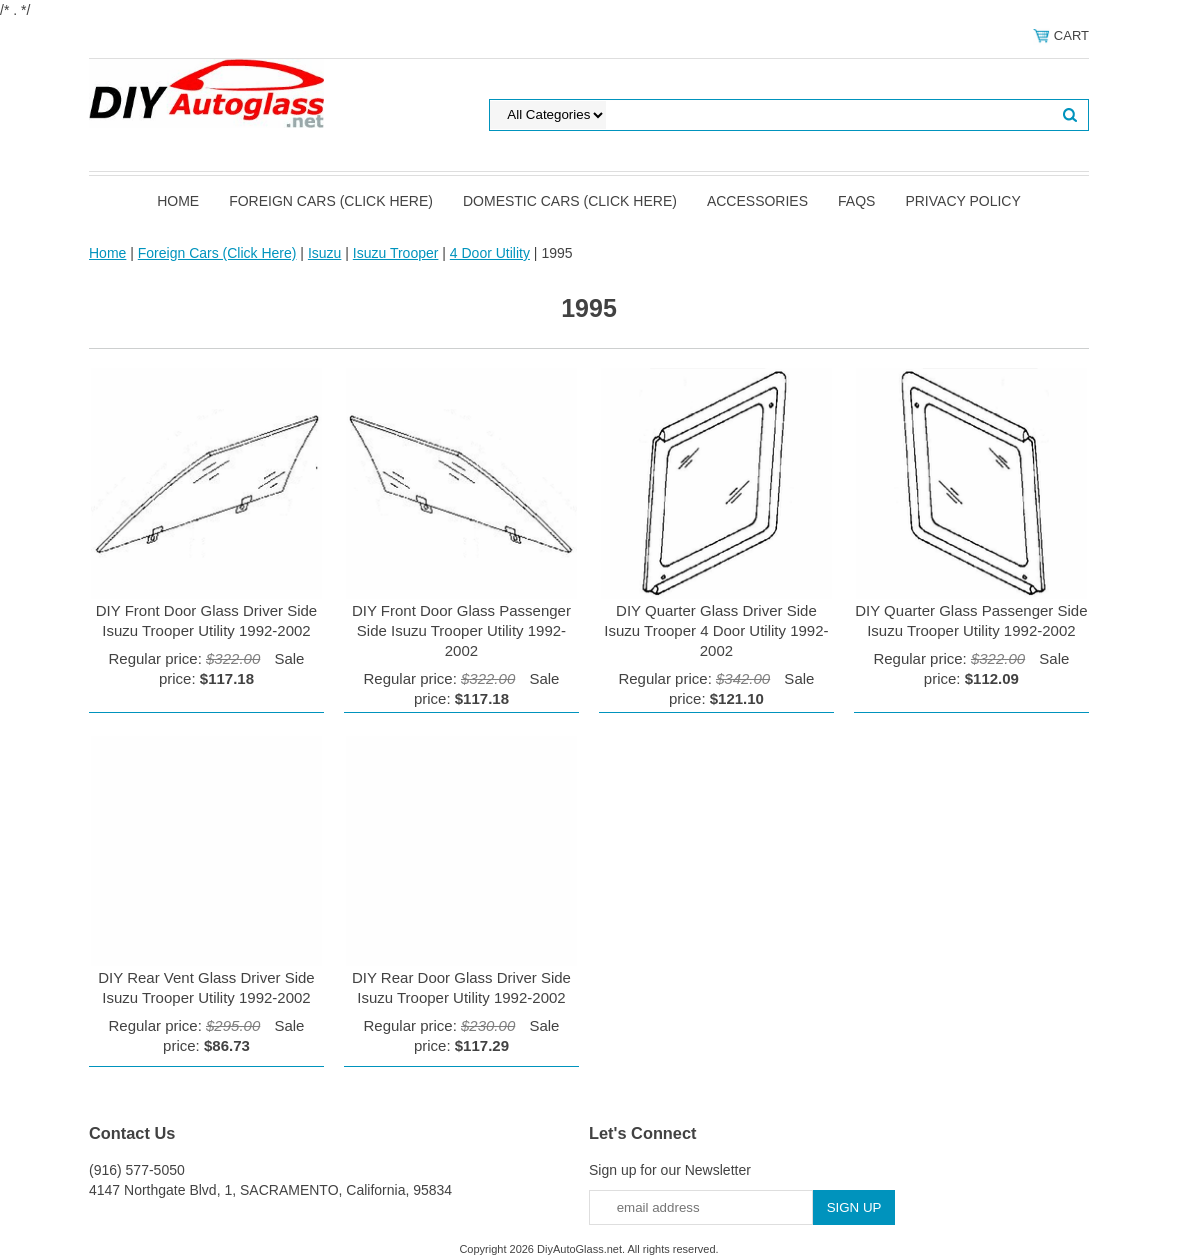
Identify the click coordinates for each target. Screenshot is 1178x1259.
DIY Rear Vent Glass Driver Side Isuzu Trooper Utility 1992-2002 (206, 987)
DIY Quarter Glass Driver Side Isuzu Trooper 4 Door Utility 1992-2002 (716, 630)
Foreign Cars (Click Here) (331, 201)
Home (178, 201)
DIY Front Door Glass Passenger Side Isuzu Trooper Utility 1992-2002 (461, 630)
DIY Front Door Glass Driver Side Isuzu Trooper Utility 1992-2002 (206, 620)
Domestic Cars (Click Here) (570, 201)
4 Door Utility (490, 253)
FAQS (856, 201)
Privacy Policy (962, 201)
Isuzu (324, 253)
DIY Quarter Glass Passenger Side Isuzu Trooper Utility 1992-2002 (971, 620)
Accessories (757, 201)
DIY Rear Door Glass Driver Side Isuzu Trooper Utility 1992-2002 (461, 987)
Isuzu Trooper (396, 253)
